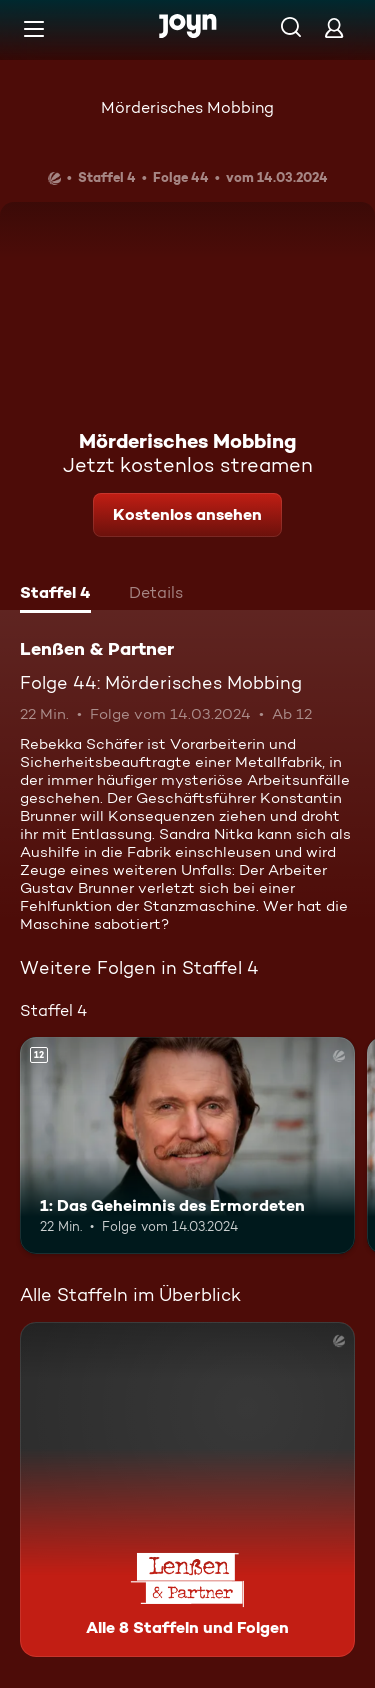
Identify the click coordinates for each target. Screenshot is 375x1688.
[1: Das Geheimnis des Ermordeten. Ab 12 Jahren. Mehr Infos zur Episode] (187, 1146)
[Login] (334, 27)
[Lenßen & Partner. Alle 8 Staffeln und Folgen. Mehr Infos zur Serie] (187, 1489)
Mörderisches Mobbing (187, 107)
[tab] (55, 595)
